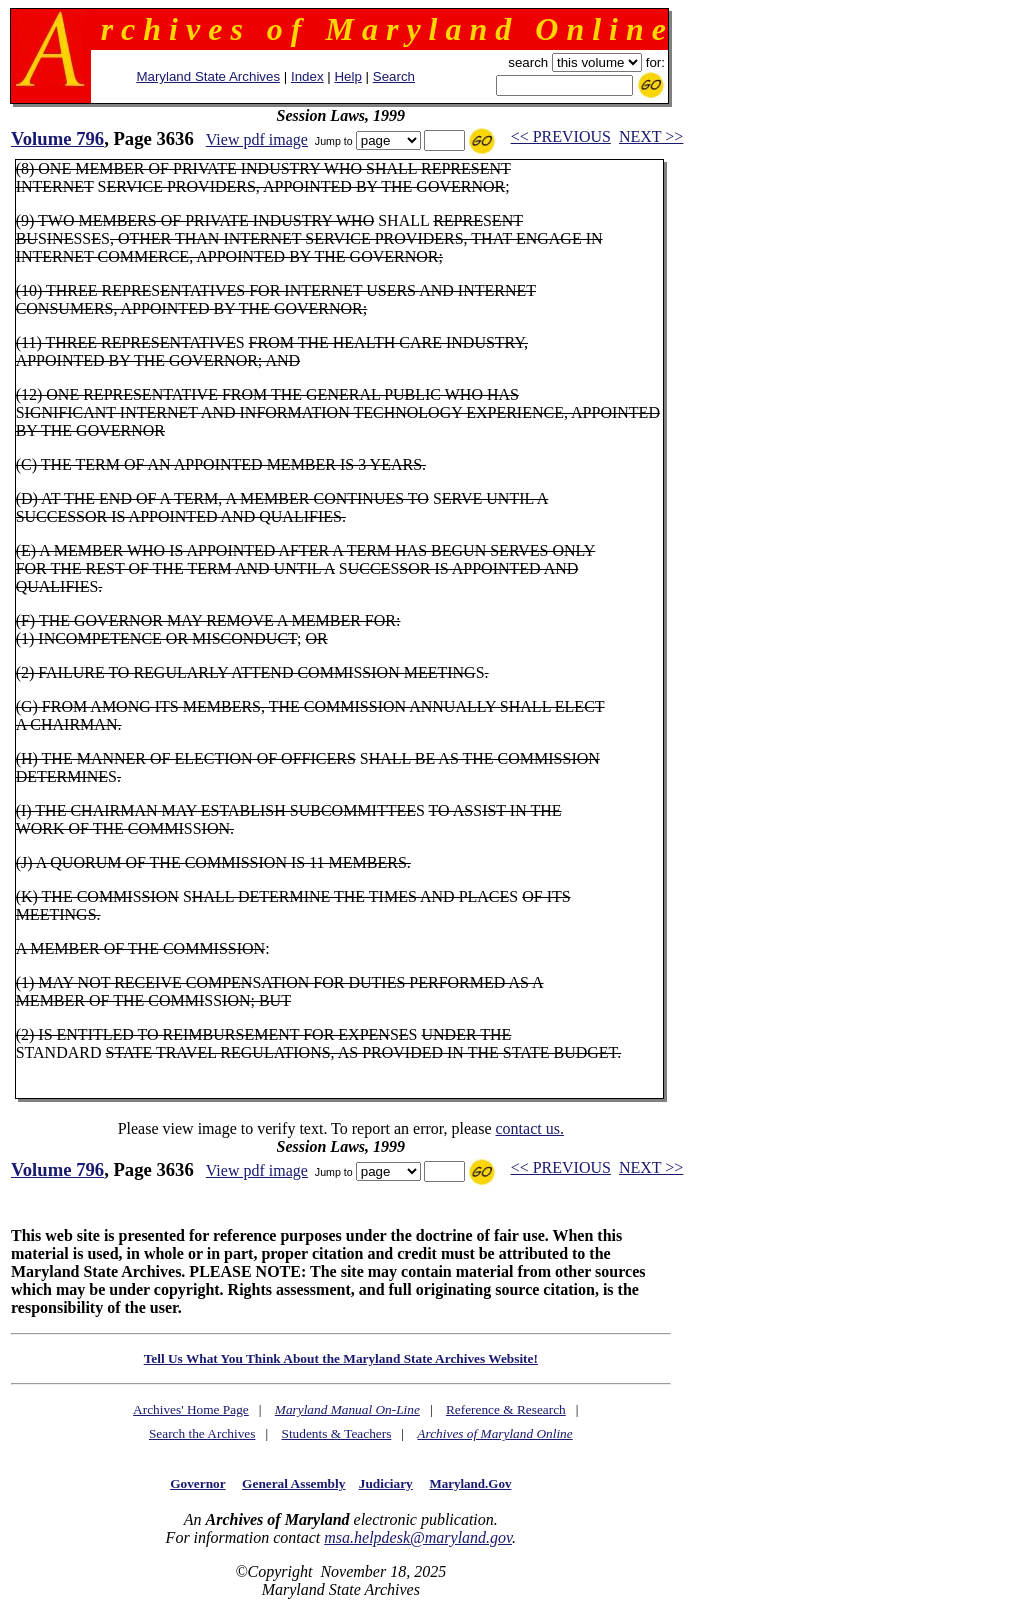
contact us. (529, 1128)
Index (307, 76)
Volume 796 (57, 138)
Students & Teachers (336, 1433)
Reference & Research (506, 1409)
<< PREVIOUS (561, 136)
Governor (197, 1483)
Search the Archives (202, 1433)
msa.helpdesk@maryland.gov (418, 1537)
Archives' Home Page (191, 1409)
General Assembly (293, 1483)
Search (394, 76)
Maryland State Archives (208, 76)
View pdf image (257, 139)
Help (347, 76)
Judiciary (386, 1483)
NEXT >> (651, 136)
